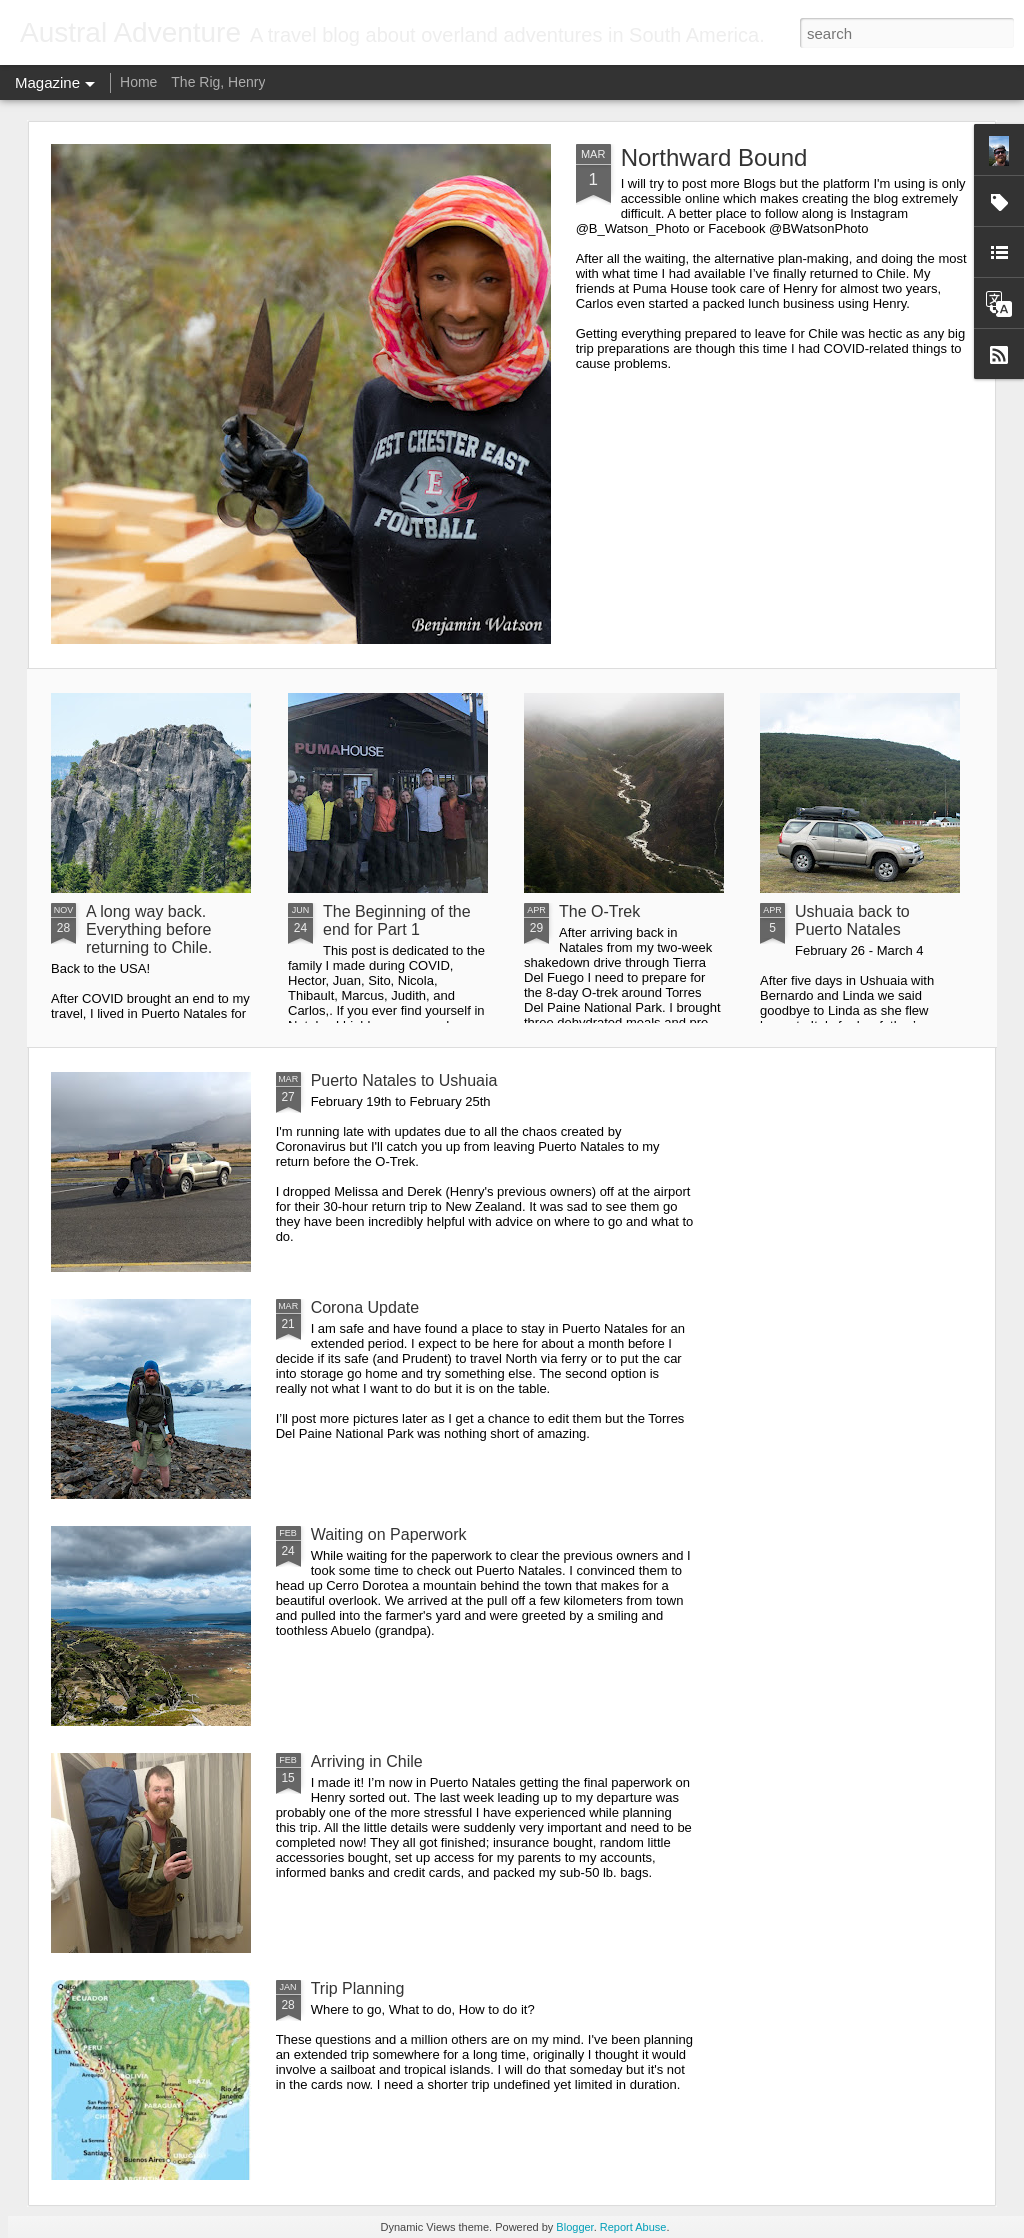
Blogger (574, 2227)
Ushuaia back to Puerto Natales (852, 920)
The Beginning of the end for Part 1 (397, 920)
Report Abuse (633, 2227)
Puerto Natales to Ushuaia (404, 1080)
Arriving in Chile (367, 1761)
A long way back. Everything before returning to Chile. (149, 929)
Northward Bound (714, 157)
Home (138, 82)
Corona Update (365, 1307)
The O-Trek (599, 911)
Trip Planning (358, 1988)
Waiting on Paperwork (389, 1534)
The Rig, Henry (218, 82)
